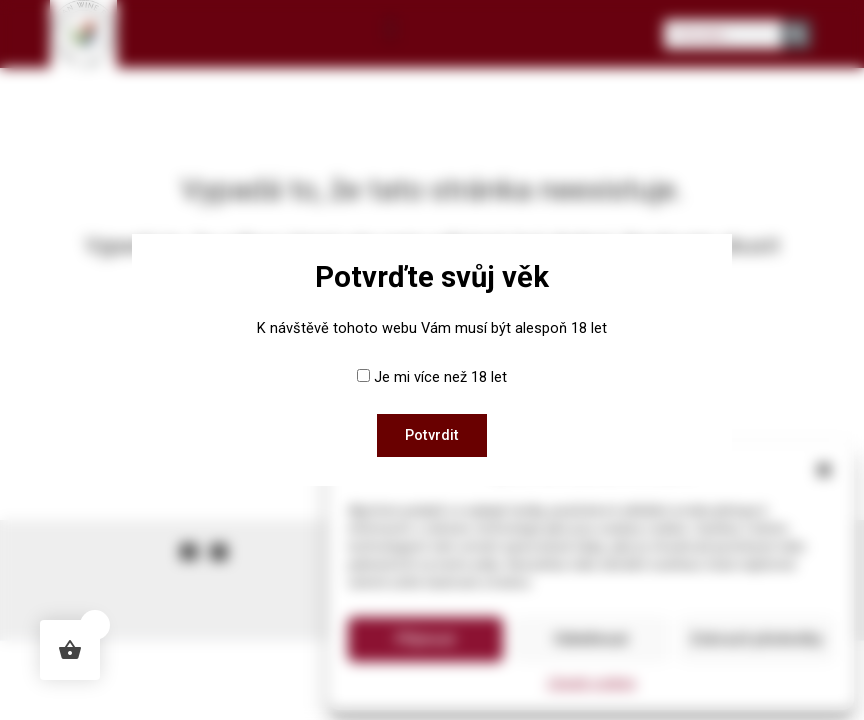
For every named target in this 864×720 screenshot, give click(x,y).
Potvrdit (432, 435)
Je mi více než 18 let (440, 377)
